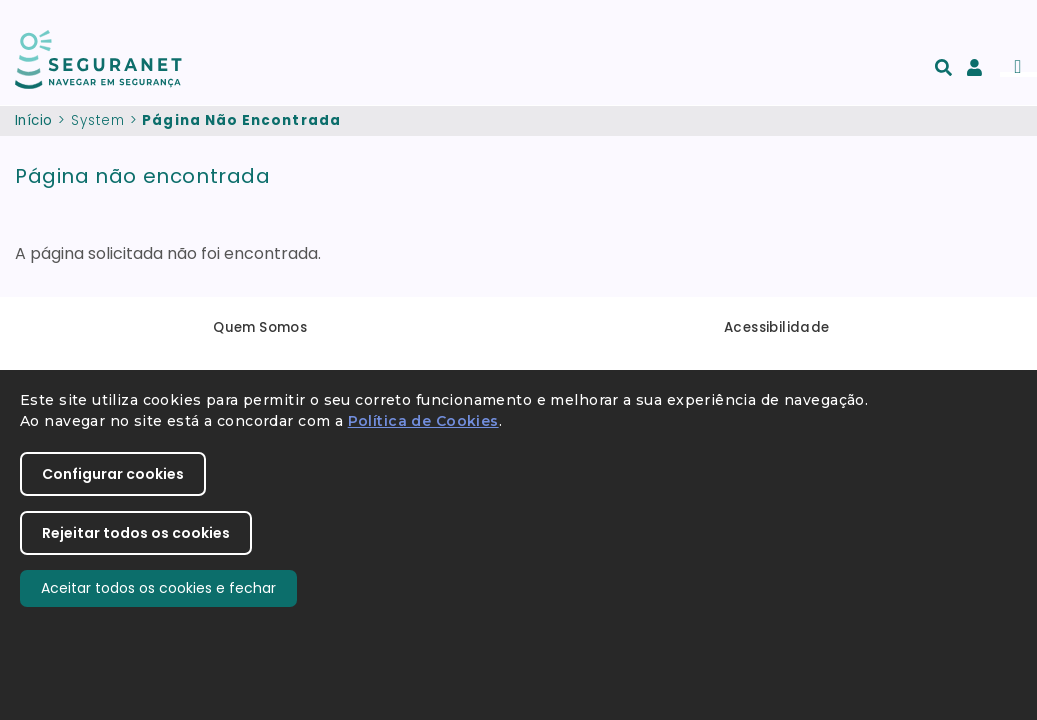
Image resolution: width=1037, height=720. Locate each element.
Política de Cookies (423, 421)
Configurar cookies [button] (113, 474)
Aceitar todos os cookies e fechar (158, 588)
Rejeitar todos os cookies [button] (136, 533)
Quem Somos (260, 327)
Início (33, 120)
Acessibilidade (777, 327)
